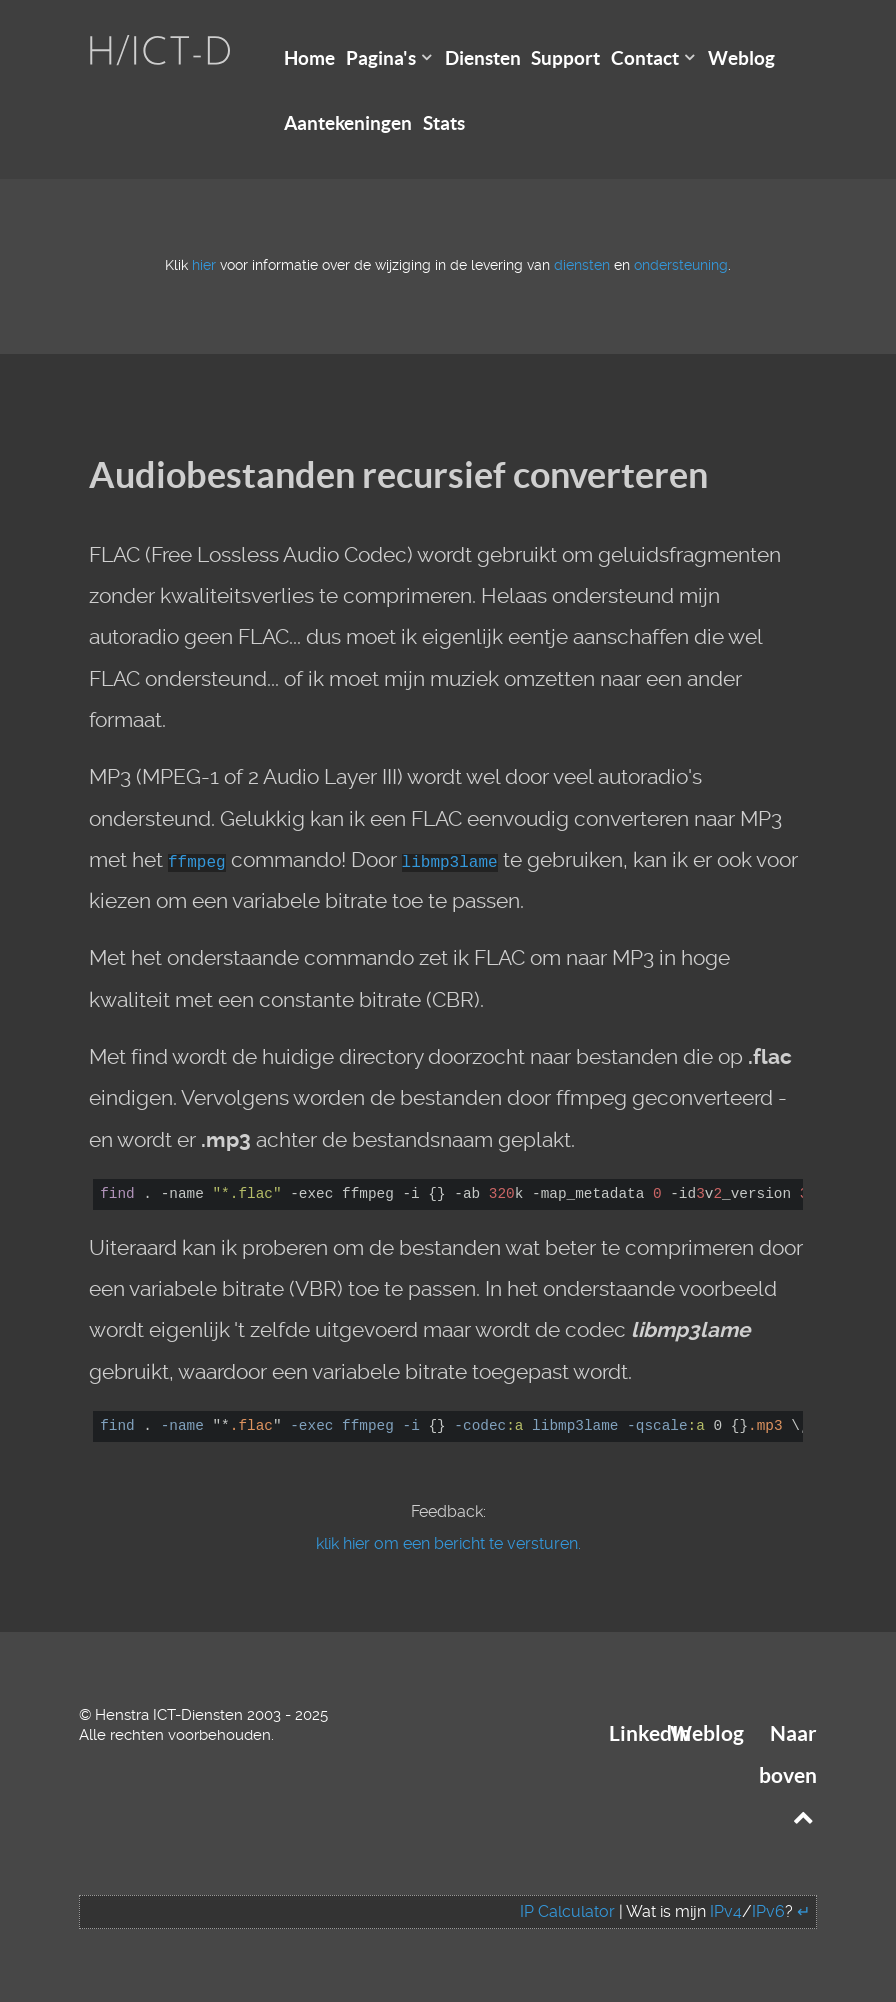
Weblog (707, 1733)
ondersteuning (681, 265)
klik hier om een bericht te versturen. (448, 1543)
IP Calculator (567, 1911)
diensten (582, 265)
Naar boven (788, 1774)
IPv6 (768, 1911)
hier (204, 265)
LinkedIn (650, 1733)
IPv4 (726, 1911)
